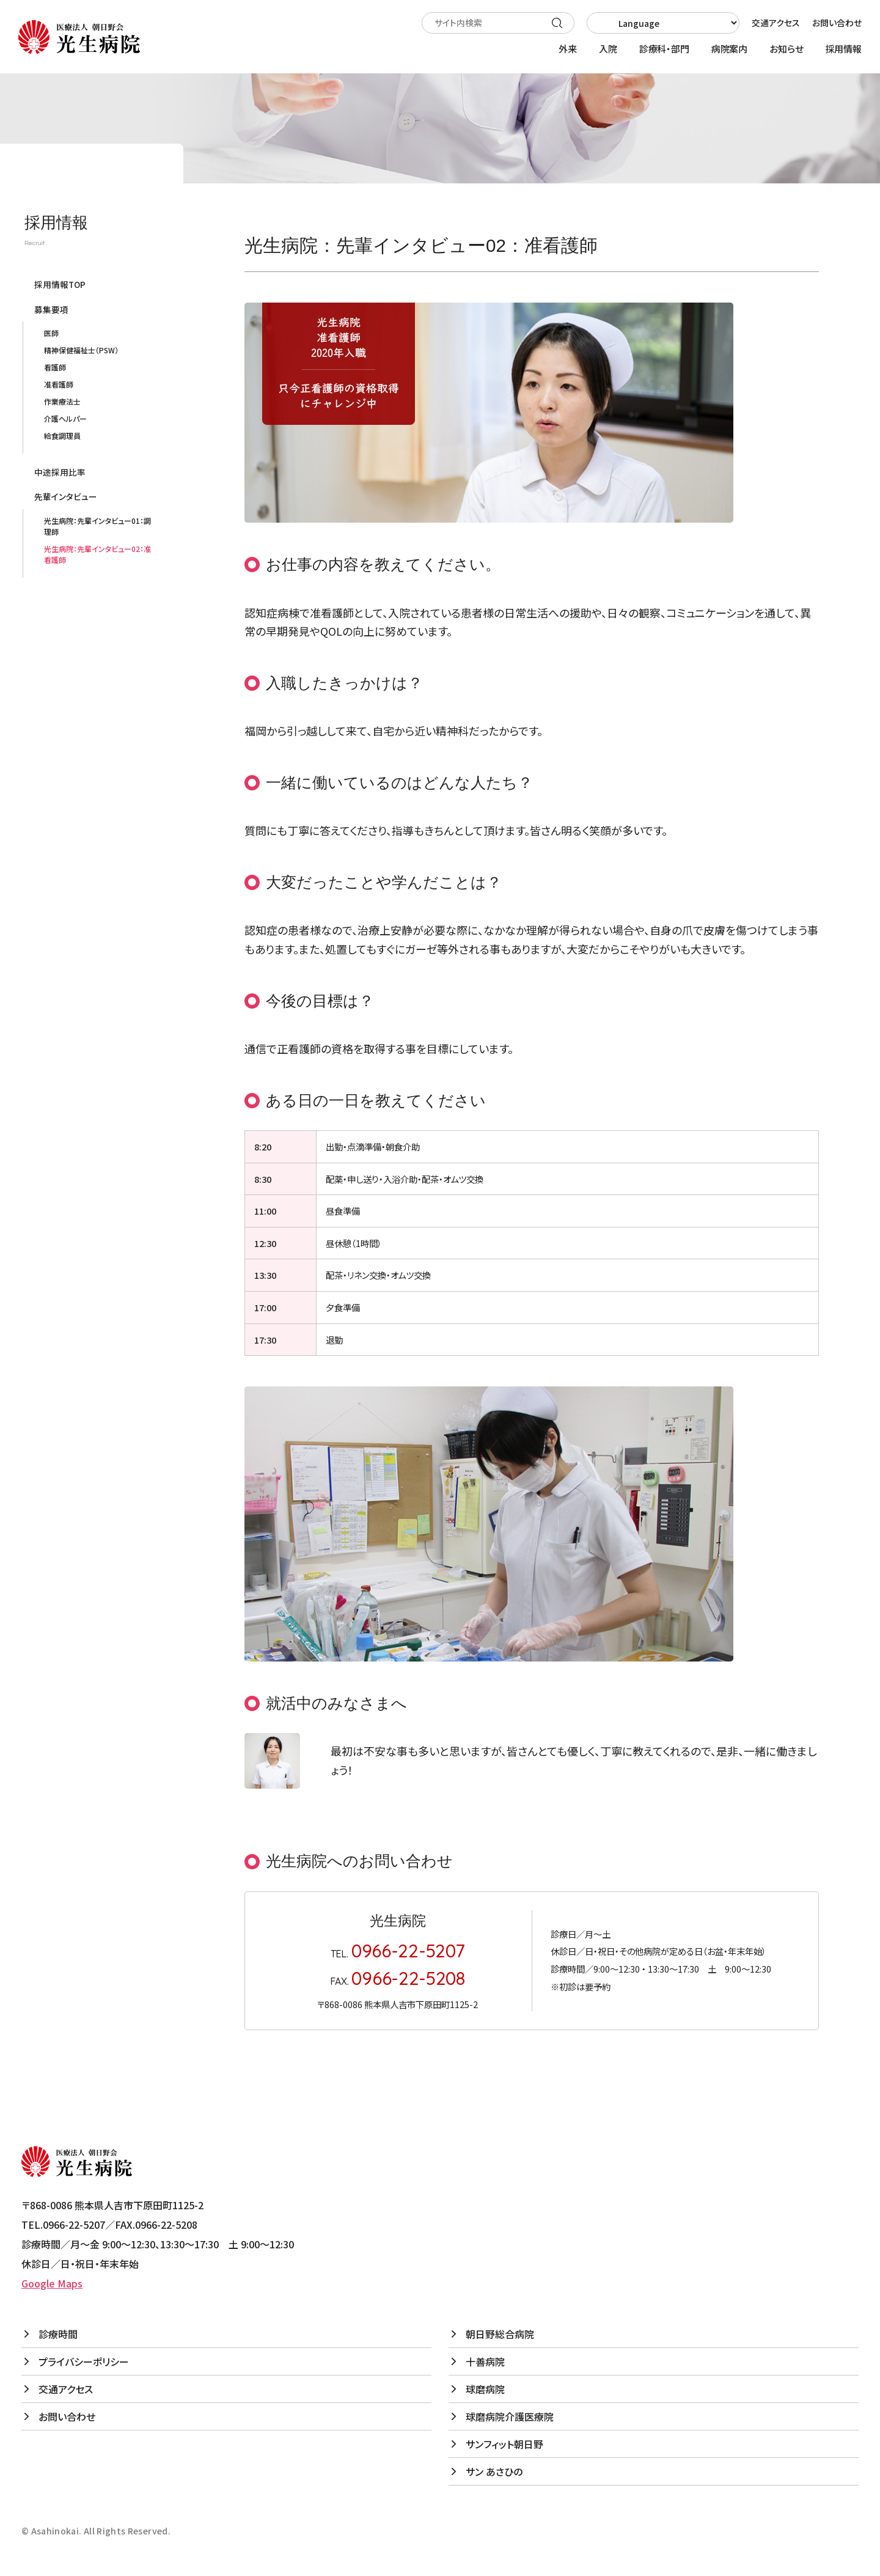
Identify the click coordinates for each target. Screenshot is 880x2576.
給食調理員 (62, 435)
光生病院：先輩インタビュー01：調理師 (97, 526)
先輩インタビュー (65, 496)
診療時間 (58, 2334)
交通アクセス (776, 23)
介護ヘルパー (65, 418)
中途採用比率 (60, 472)
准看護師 (58, 384)
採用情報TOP (60, 284)
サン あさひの (494, 2471)
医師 (51, 333)
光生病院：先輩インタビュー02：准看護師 (97, 554)
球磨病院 (485, 2389)
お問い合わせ (837, 23)
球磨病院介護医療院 (510, 2416)
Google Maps (51, 2283)
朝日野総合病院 (500, 2334)
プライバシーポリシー (83, 2361)
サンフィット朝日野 (504, 2444)
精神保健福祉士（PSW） (81, 350)
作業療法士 (62, 401)
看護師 (55, 367)
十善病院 (485, 2361)
